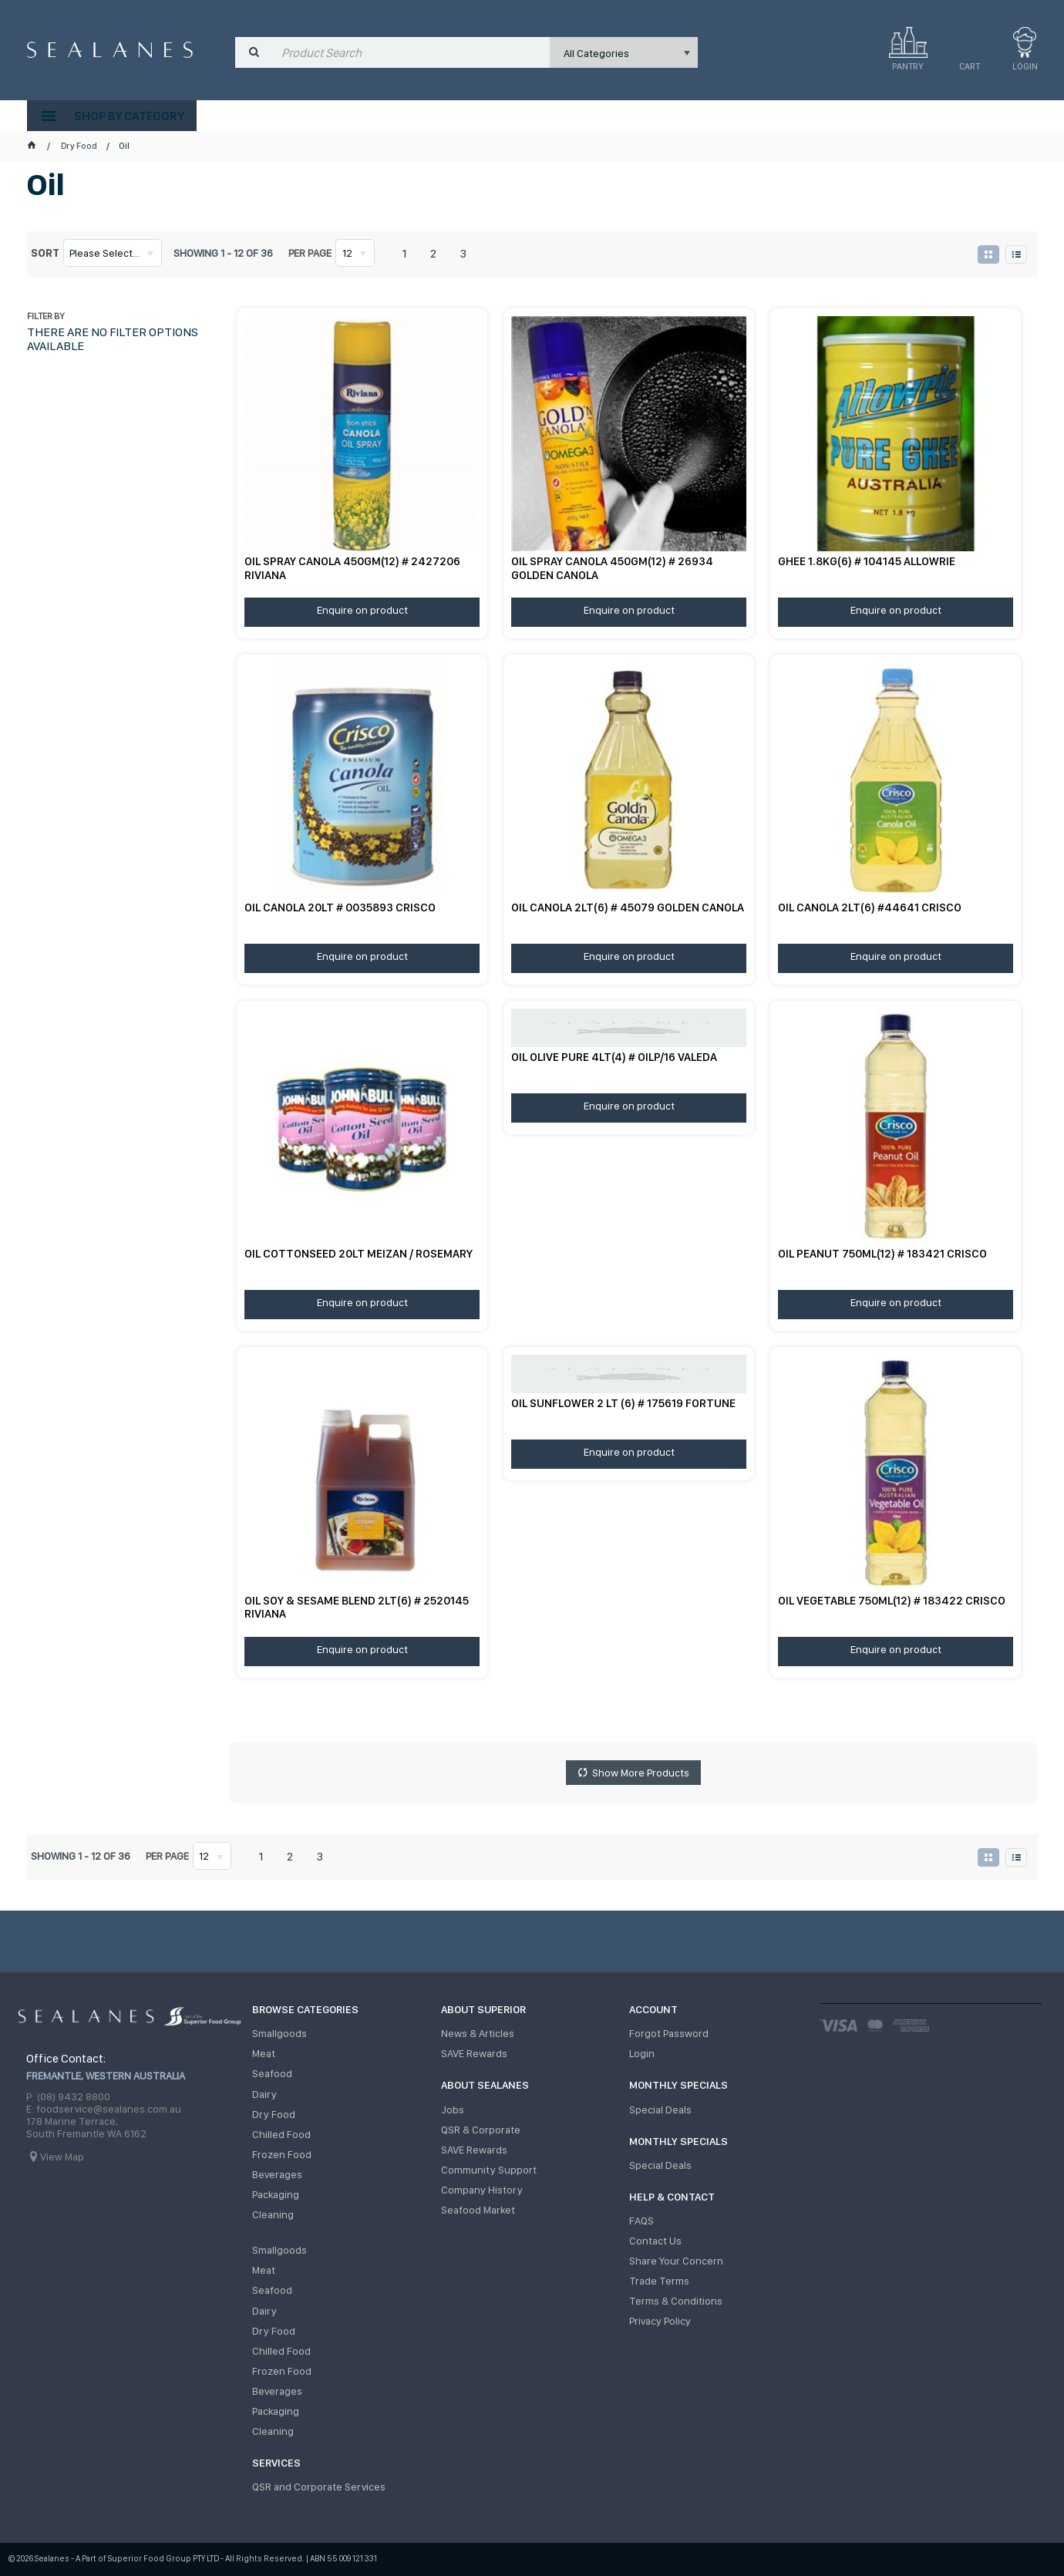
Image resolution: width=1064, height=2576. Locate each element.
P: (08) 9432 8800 (68, 2097)
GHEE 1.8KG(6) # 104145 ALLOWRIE (866, 560)
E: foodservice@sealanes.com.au (103, 2109)
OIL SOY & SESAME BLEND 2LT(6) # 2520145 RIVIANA (356, 1605)
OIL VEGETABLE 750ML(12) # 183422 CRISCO (891, 1599)
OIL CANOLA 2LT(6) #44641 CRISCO (869, 907)
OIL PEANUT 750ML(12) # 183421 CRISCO (882, 1253)
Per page (310, 253)
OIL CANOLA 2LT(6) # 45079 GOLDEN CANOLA (627, 907)
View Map (62, 2157)
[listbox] (624, 52)
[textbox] (412, 52)
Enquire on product (362, 609)
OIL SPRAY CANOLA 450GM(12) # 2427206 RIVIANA (352, 567)
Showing (223, 253)
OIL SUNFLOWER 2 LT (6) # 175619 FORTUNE (623, 1402)
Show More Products (640, 1772)
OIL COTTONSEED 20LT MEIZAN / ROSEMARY (358, 1253)
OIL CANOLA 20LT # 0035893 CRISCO (340, 907)
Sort (45, 253)
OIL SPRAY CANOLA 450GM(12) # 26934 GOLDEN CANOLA (612, 567)
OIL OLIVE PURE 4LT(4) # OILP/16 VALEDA (614, 1056)
